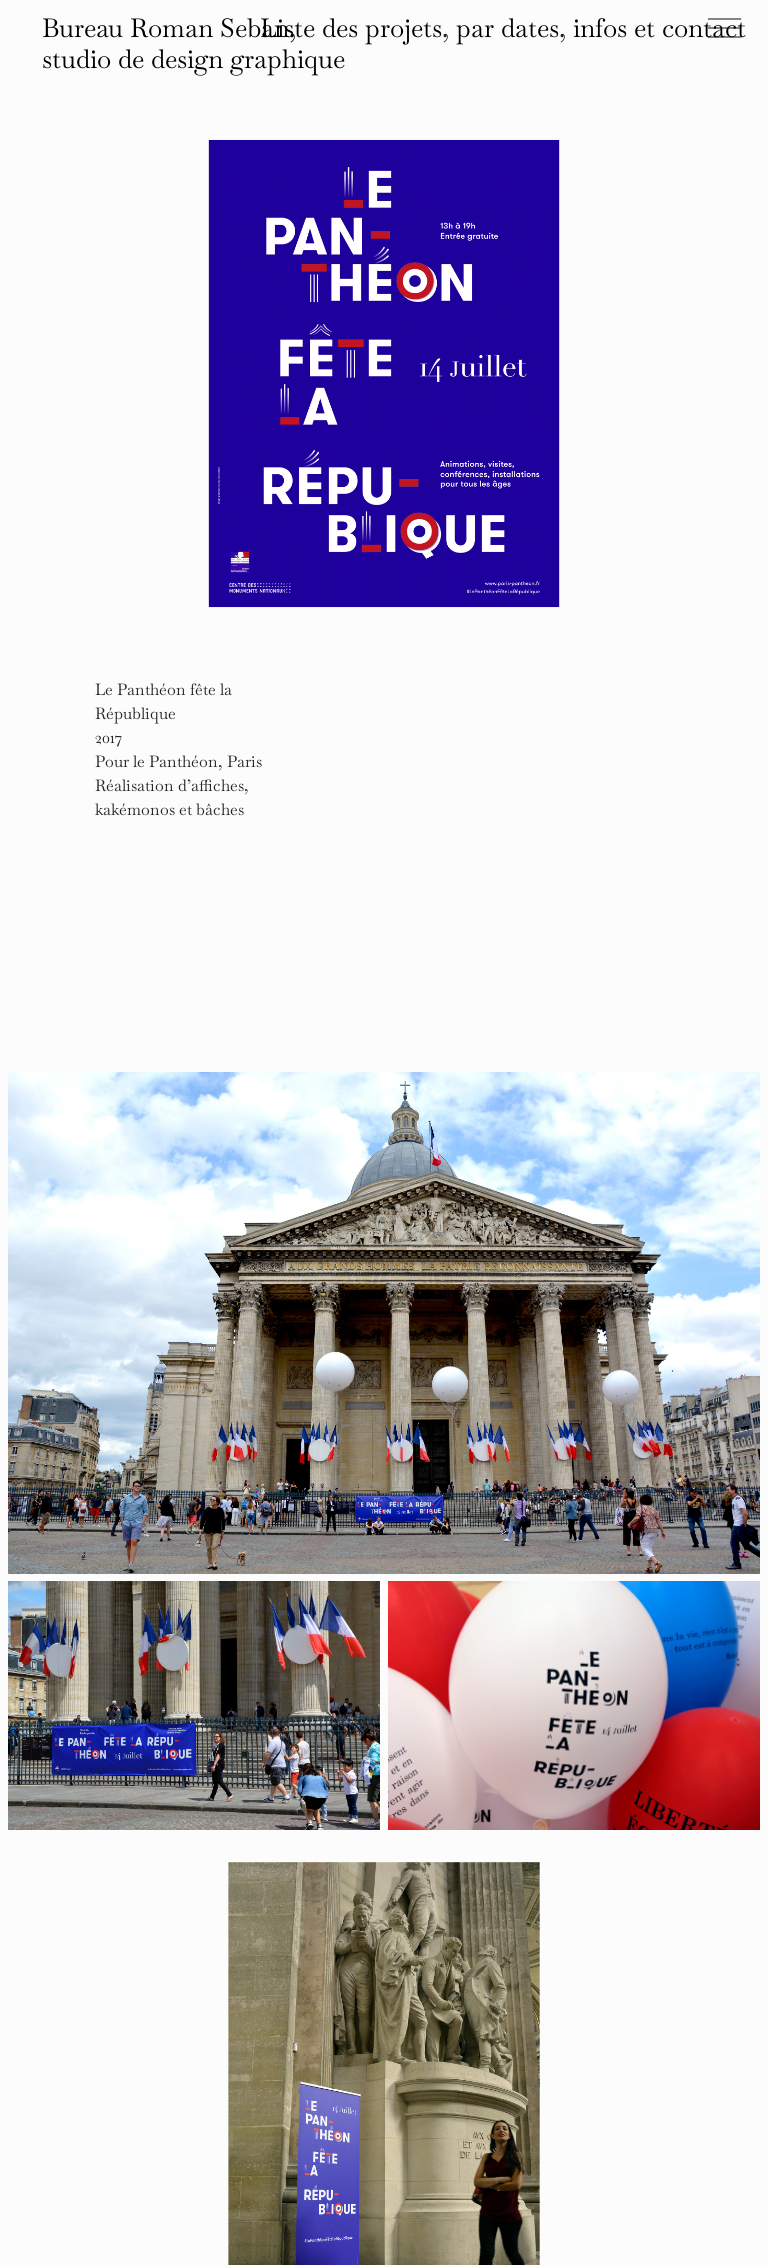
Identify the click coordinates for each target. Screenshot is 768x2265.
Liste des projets (351, 28)
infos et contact (659, 28)
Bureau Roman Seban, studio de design (193, 43)
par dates (507, 28)
